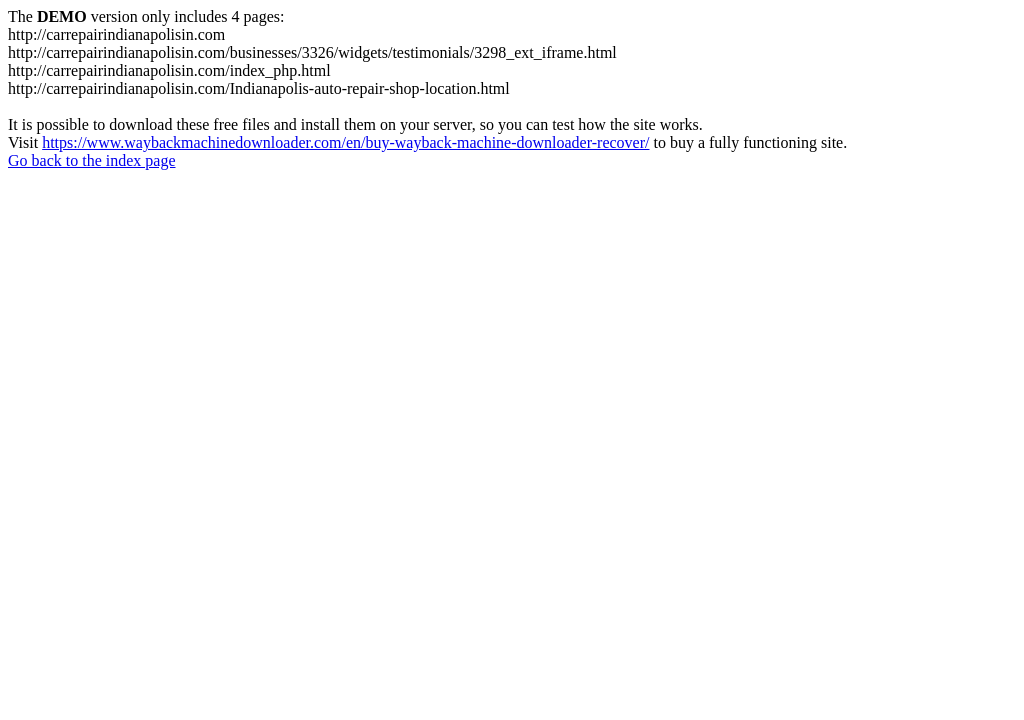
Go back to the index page (92, 160)
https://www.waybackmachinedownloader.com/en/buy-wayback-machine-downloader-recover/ (345, 142)
